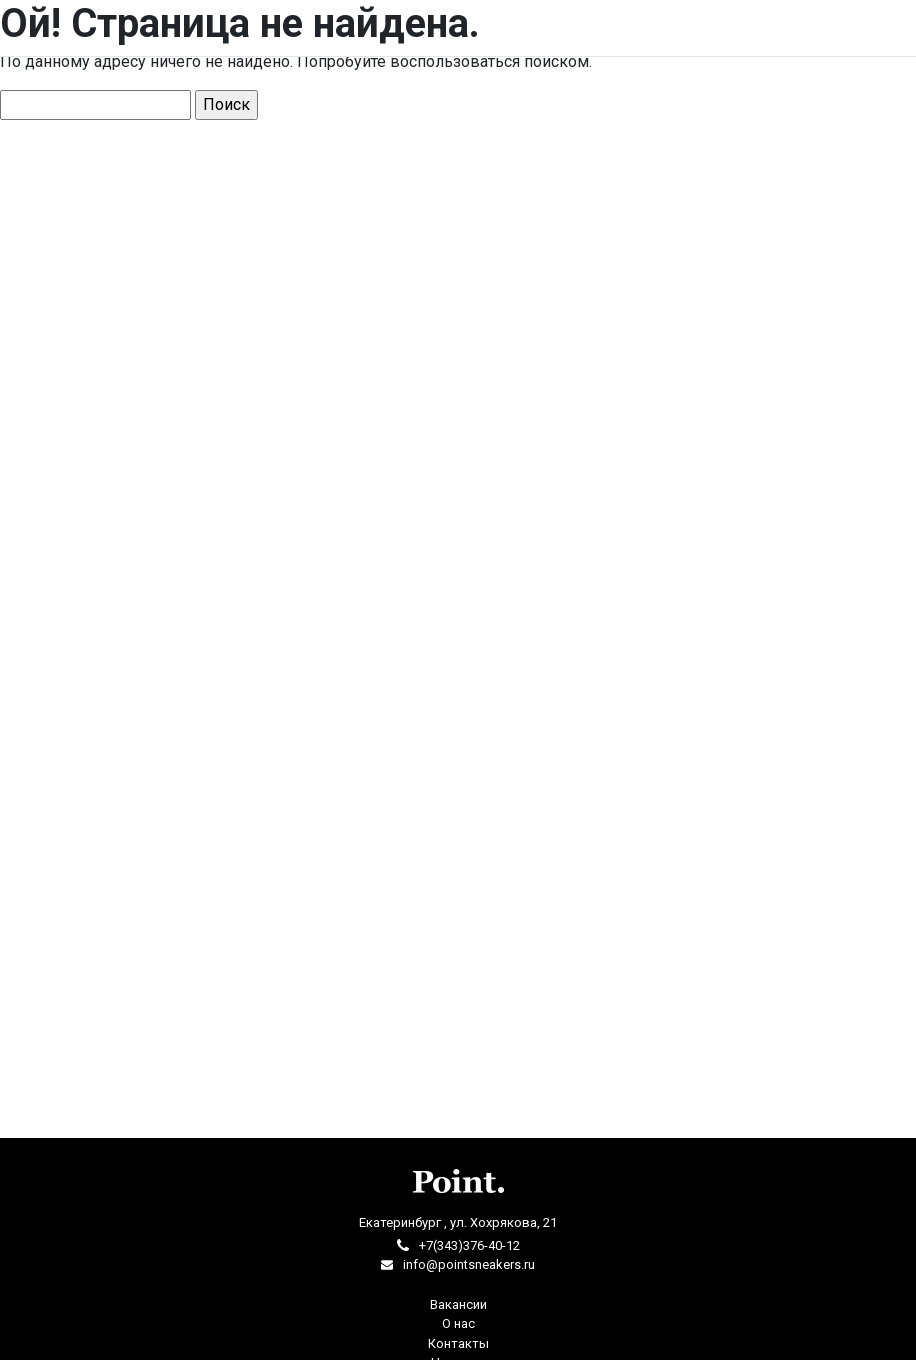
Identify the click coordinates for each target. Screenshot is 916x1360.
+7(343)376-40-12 (469, 1245)
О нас (458, 1323)
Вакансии (458, 1304)
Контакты (458, 1343)
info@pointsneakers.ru (469, 1264)
